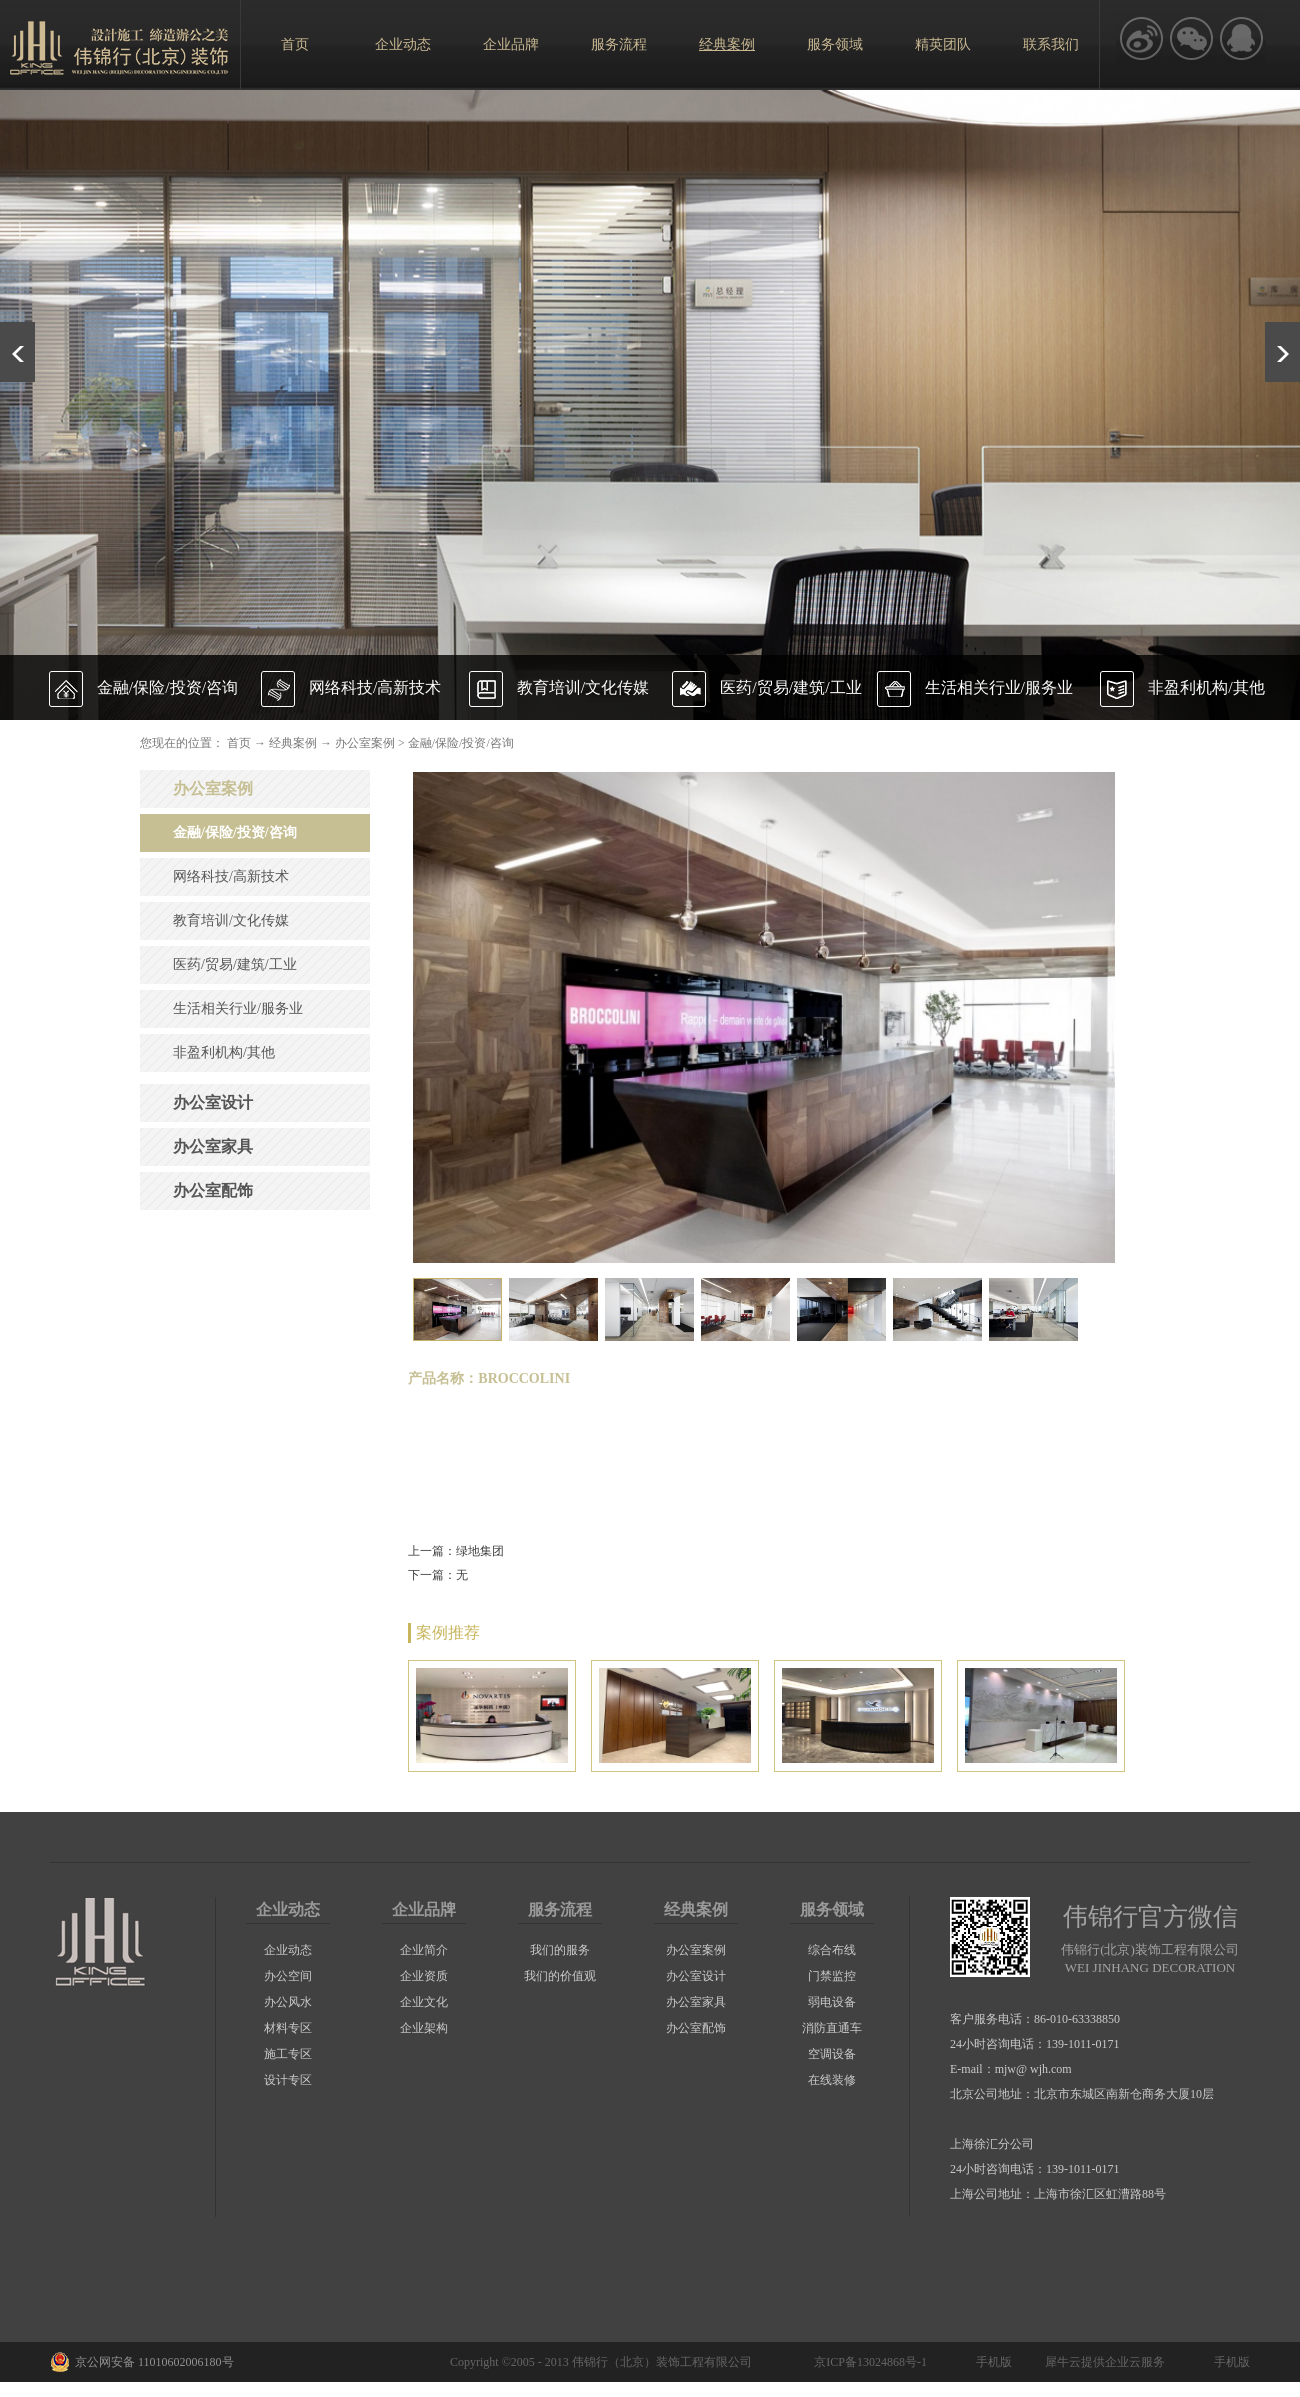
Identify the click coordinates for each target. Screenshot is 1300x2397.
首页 (295, 44)
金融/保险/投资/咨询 (461, 743)
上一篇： (456, 1551)
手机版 (991, 2362)
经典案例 (293, 743)
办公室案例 (365, 743)
